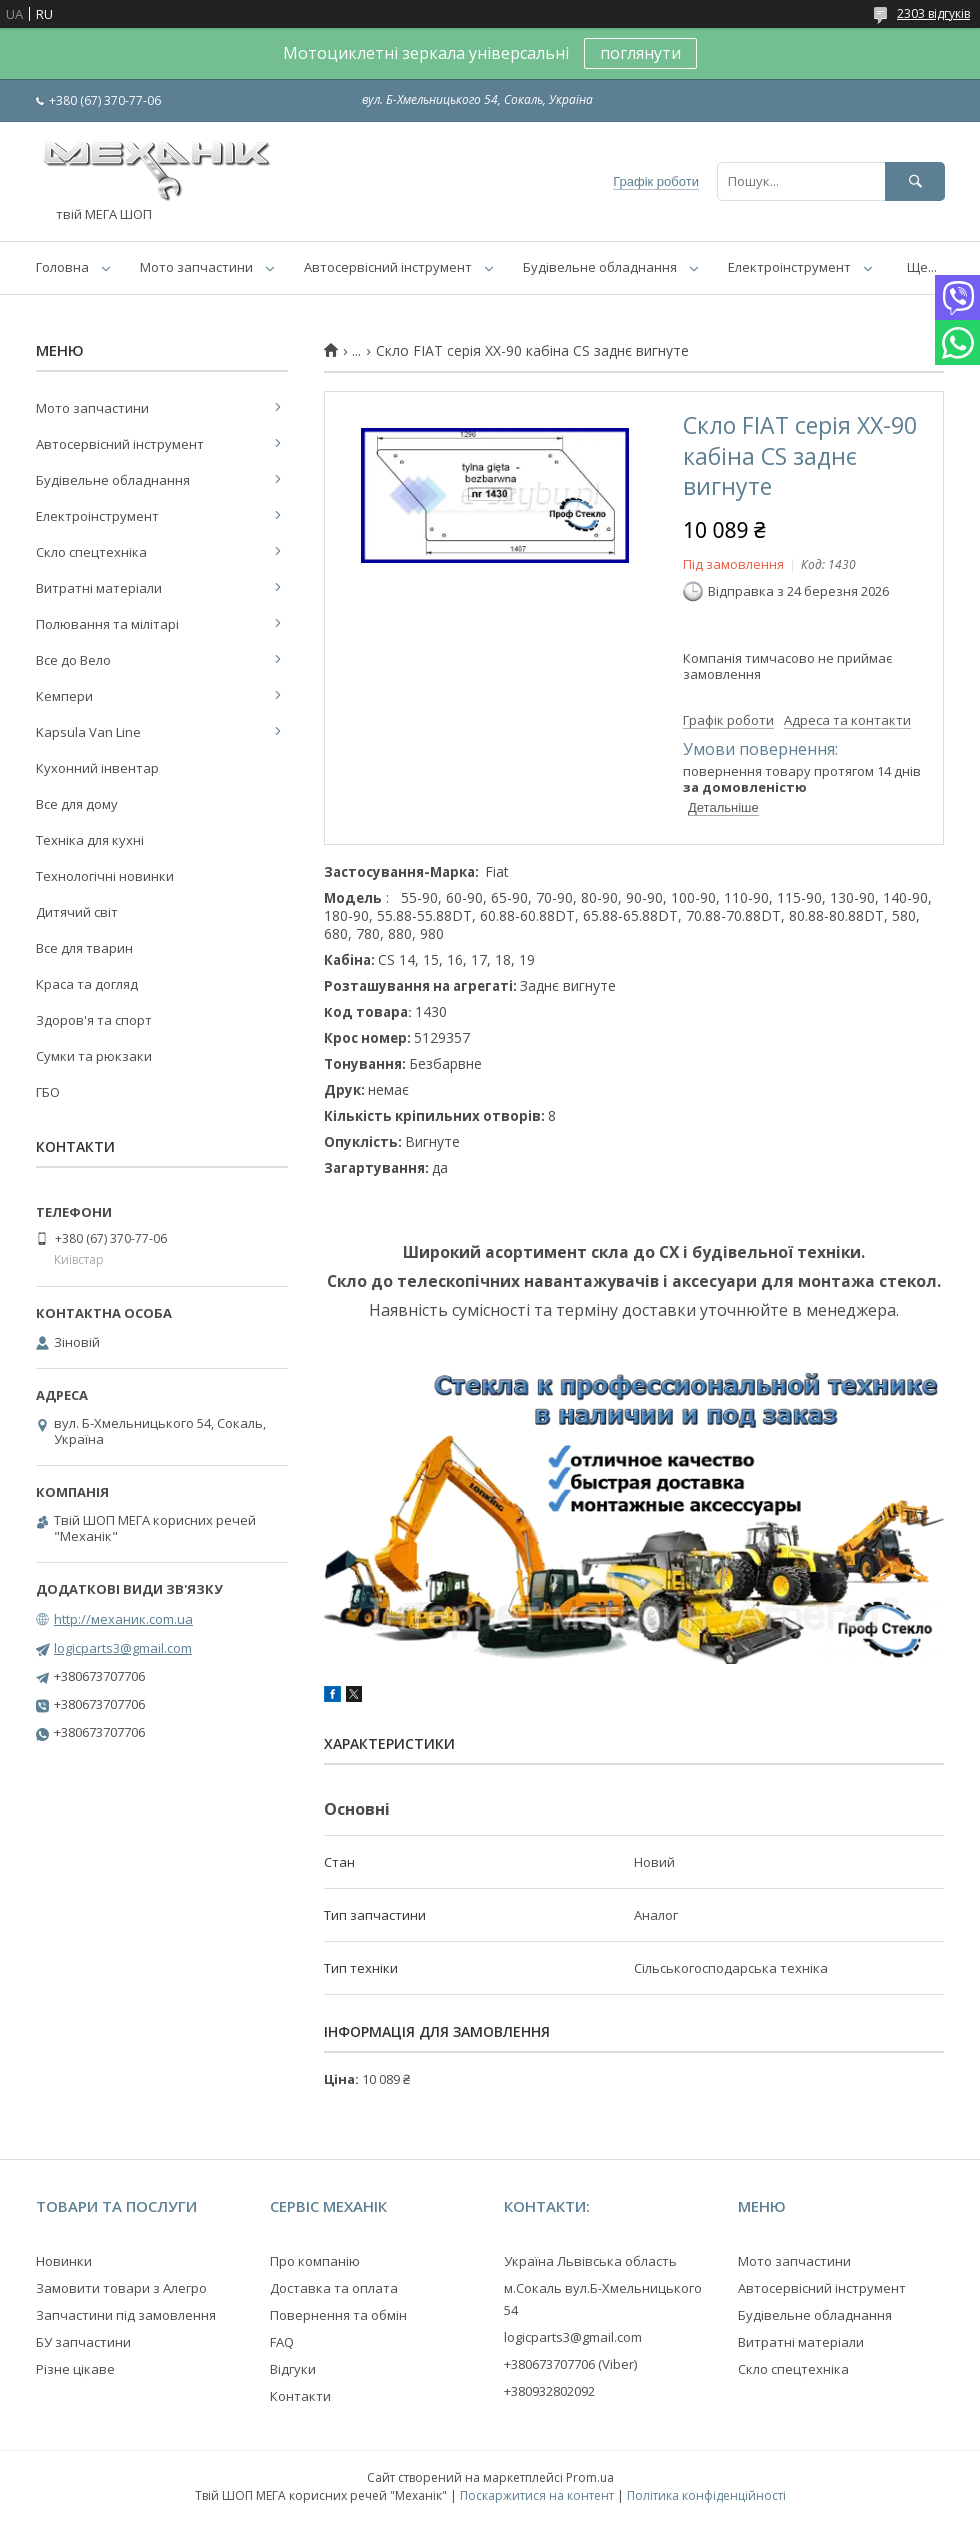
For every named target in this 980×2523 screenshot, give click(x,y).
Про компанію (315, 2261)
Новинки (64, 2261)
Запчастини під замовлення (126, 2315)
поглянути (640, 53)
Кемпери (64, 696)
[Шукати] (915, 181)
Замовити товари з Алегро (121, 2288)
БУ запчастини (83, 2342)
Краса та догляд (87, 984)
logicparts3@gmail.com (123, 1648)
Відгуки (293, 2369)
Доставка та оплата (334, 2288)
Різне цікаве (75, 2369)
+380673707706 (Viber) (570, 2364)
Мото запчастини (196, 267)
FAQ (282, 2342)
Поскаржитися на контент (537, 2495)
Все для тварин (84, 948)
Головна (62, 267)
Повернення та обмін (338, 2315)
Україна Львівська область (590, 2261)
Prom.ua (590, 2477)
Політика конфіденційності (706, 2495)
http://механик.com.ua (123, 1619)
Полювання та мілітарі (107, 624)
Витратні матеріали (99, 588)
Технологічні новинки (105, 876)
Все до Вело (73, 660)
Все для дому (77, 804)
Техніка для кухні (90, 840)
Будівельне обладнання (600, 267)
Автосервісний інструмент (388, 267)
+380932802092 (549, 2391)
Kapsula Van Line (88, 732)
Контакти (300, 2396)
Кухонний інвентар (97, 768)
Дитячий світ (77, 912)
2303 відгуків (933, 13)
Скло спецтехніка (91, 552)
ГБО (48, 1092)
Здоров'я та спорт (94, 1020)
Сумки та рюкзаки (94, 1056)
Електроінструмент (789, 267)
